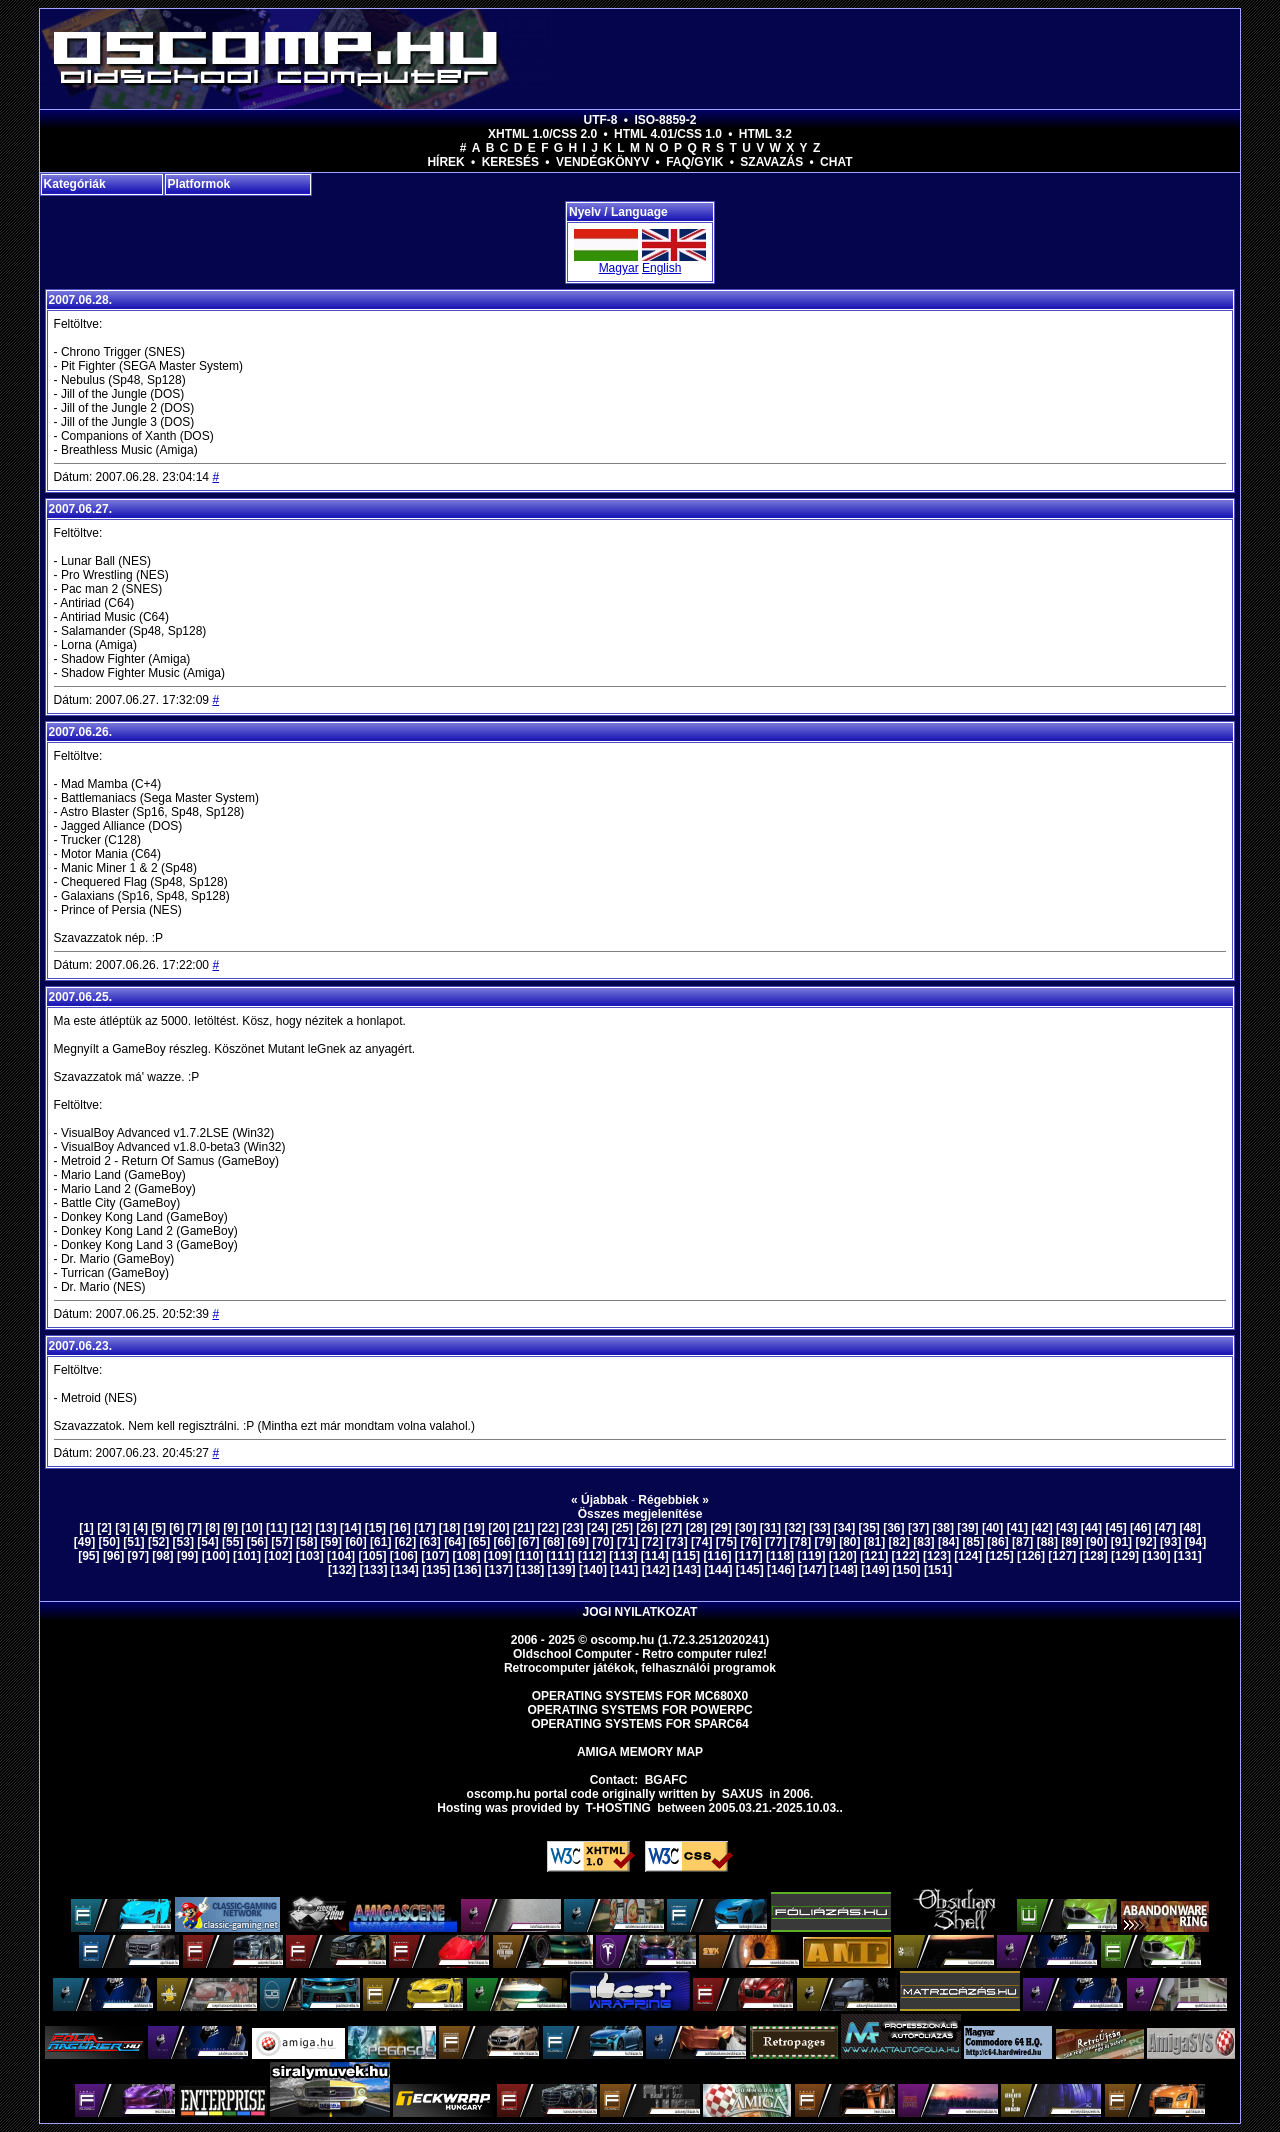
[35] (869, 1528)
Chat (836, 162)
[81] (874, 1542)
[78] (800, 1542)
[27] (671, 1528)
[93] (1170, 1542)
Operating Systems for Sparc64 (640, 1724)
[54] (207, 1542)
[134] (405, 1570)
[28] (696, 1528)
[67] (528, 1542)
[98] (162, 1556)
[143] (687, 1570)
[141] (624, 1570)
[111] (561, 1556)
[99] (187, 1556)
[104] (341, 1556)
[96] (113, 1556)
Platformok (199, 184)
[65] (479, 1542)
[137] (499, 1570)
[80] (849, 1542)
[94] (1195, 1542)
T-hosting (618, 1808)
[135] (436, 1570)
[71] (627, 1542)
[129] (1125, 1556)
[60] (355, 1542)
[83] (923, 1542)
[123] (937, 1556)
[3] (122, 1528)
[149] (875, 1570)
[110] (529, 1556)
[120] (843, 1556)
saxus (742, 1794)
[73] (676, 1542)
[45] (1115, 1528)
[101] (247, 1556)
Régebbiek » (673, 1500)
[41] (1017, 1528)
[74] (701, 1542)
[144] (718, 1570)
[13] (325, 1528)
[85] (973, 1542)
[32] (794, 1528)
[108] (467, 1556)
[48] (1189, 1528)
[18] (449, 1528)
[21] (523, 1528)
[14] (350, 1528)
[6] (176, 1528)
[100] (216, 1556)
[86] (997, 1542)
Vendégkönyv (602, 162)
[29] (720, 1528)
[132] (342, 1570)
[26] (646, 1528)
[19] (474, 1528)
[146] (781, 1570)
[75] (726, 1542)
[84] (948, 1542)
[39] (967, 1528)
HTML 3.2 (765, 134)
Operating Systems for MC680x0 (640, 1696)
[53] (183, 1542)
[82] (899, 1542)
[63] (429, 1542)
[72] (652, 1542)
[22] (548, 1528)
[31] (770, 1528)
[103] (310, 1556)
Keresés (510, 162)
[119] (811, 1556)
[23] (572, 1528)
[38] (943, 1528)
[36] (893, 1528)
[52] (158, 1542)
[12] (301, 1528)
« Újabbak (599, 1500)
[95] (88, 1556)
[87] (1022, 1542)
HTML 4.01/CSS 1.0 (668, 134)
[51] (133, 1542)
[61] (380, 1542)
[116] (717, 1556)
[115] (686, 1556)
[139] (562, 1570)
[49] (84, 1542)
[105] (372, 1556)
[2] (104, 1528)
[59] (331, 1542)
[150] (907, 1570)
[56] (257, 1542)
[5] (158, 1528)
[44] (1091, 1528)
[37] (918, 1528)
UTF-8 (601, 120)
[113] (623, 1556)
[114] (655, 1556)
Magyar (619, 268)
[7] (194, 1528)
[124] (968, 1556)
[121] (874, 1556)
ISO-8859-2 (665, 120)
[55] (232, 1542)
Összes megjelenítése (640, 1514)
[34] (844, 1528)
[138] (530, 1570)
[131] (1188, 1556)
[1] (86, 1528)
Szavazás (771, 162)
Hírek (445, 162)
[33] (819, 1528)
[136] (468, 1570)
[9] (230, 1528)
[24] (597, 1528)
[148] (844, 1570)
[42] (1041, 1528)
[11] (276, 1528)
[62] (405, 1542)
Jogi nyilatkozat (640, 1612)
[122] (906, 1556)
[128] (1094, 1556)
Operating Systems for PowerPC (639, 1710)
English (661, 268)
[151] (938, 1570)
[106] (404, 1556)
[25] (622, 1528)
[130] (1156, 1556)
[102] (278, 1556)
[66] (504, 1542)
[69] (578, 1542)
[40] (992, 1528)
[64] (454, 1542)
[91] (1121, 1542)
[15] (375, 1528)
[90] (1096, 1542)
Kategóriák (75, 184)
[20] (498, 1528)
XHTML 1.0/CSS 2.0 (542, 134)
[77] (775, 1542)
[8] (212, 1528)
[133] (373, 1570)
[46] (1140, 1528)
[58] (306, 1542)
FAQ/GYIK (694, 162)
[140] (593, 1570)
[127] (1062, 1556)
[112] (592, 1556)
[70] (602, 1542)
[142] (656, 1570)
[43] (1066, 1528)
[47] (1165, 1528)
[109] (498, 1556)
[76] (750, 1542)
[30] (745, 1528)
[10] (251, 1528)
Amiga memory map (640, 1752)
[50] (109, 1542)
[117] (749, 1556)
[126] (1031, 1556)
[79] (824, 1542)
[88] (1047, 1542)
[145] (750, 1570)
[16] (399, 1528)
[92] (1145, 1542)
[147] (812, 1570)
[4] (140, 1528)
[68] (553, 1542)
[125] (1000, 1556)
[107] (435, 1556)
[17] (424, 1528)
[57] (281, 1542)
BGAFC (666, 1780)
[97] (138, 1556)
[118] (780, 1556)
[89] (1071, 1542)
